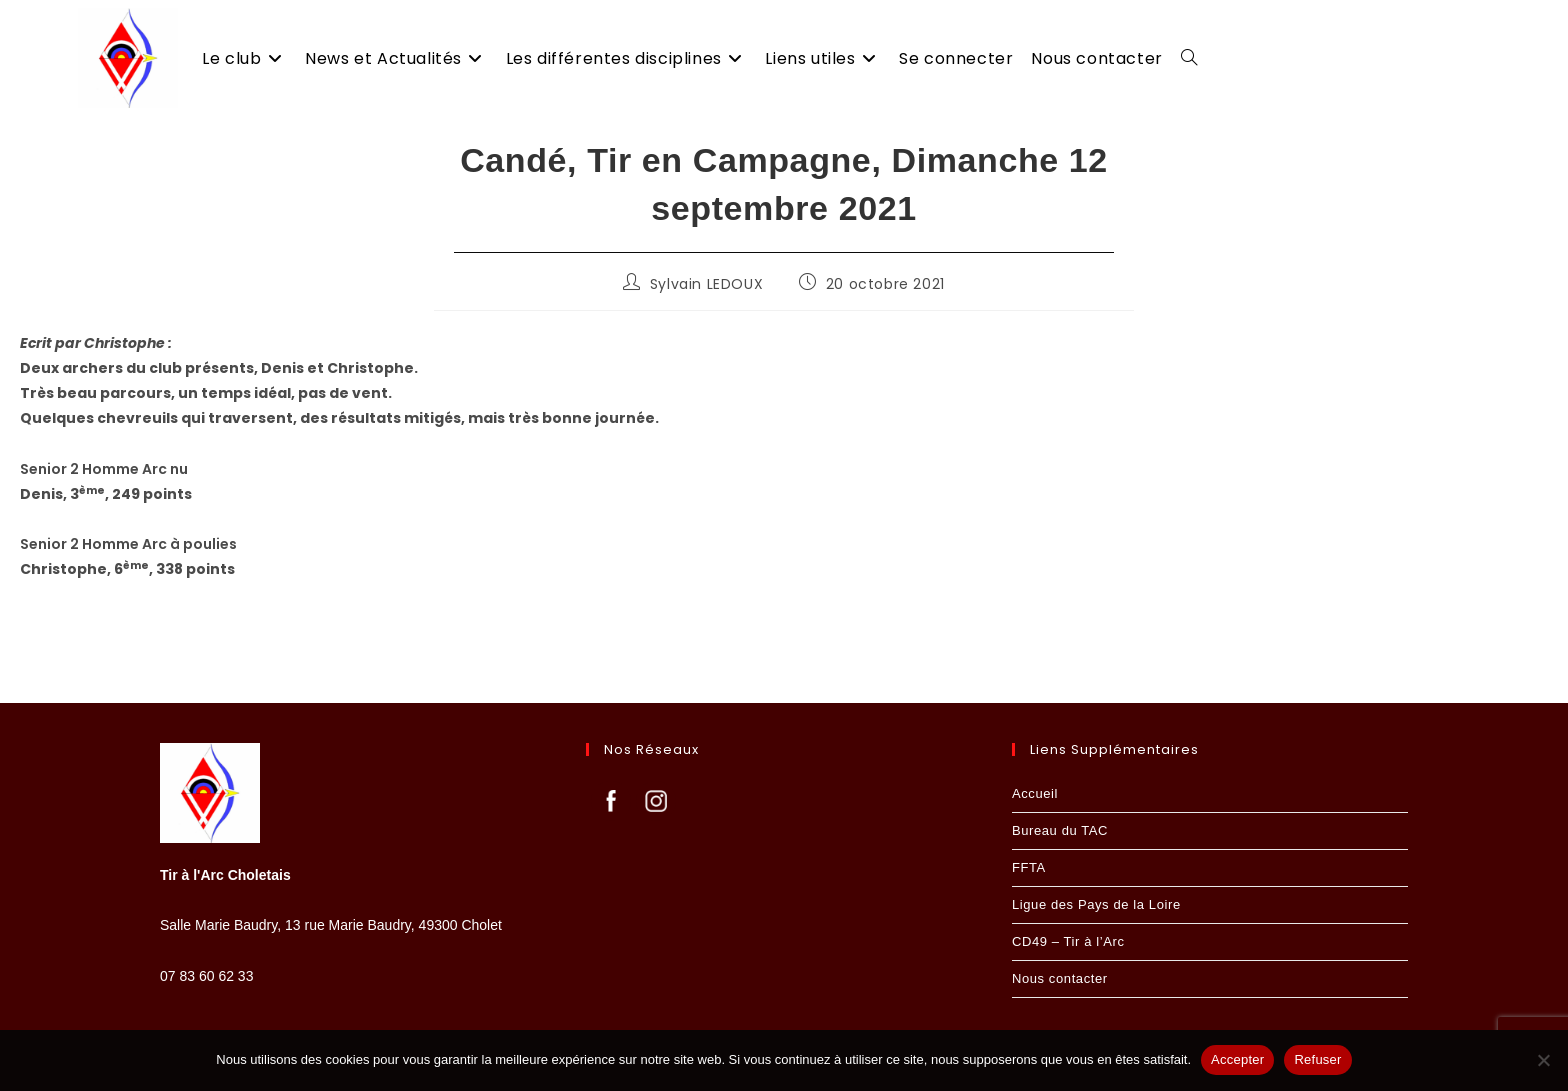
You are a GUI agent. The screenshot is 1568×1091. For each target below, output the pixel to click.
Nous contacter (1060, 978)
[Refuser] (1543, 1060)
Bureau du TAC (1060, 830)
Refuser (1317, 1059)
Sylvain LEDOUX (706, 284)
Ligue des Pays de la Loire (1096, 904)
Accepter (1237, 1059)
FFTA (1029, 867)
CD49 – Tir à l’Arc (1068, 941)
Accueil (1035, 793)
